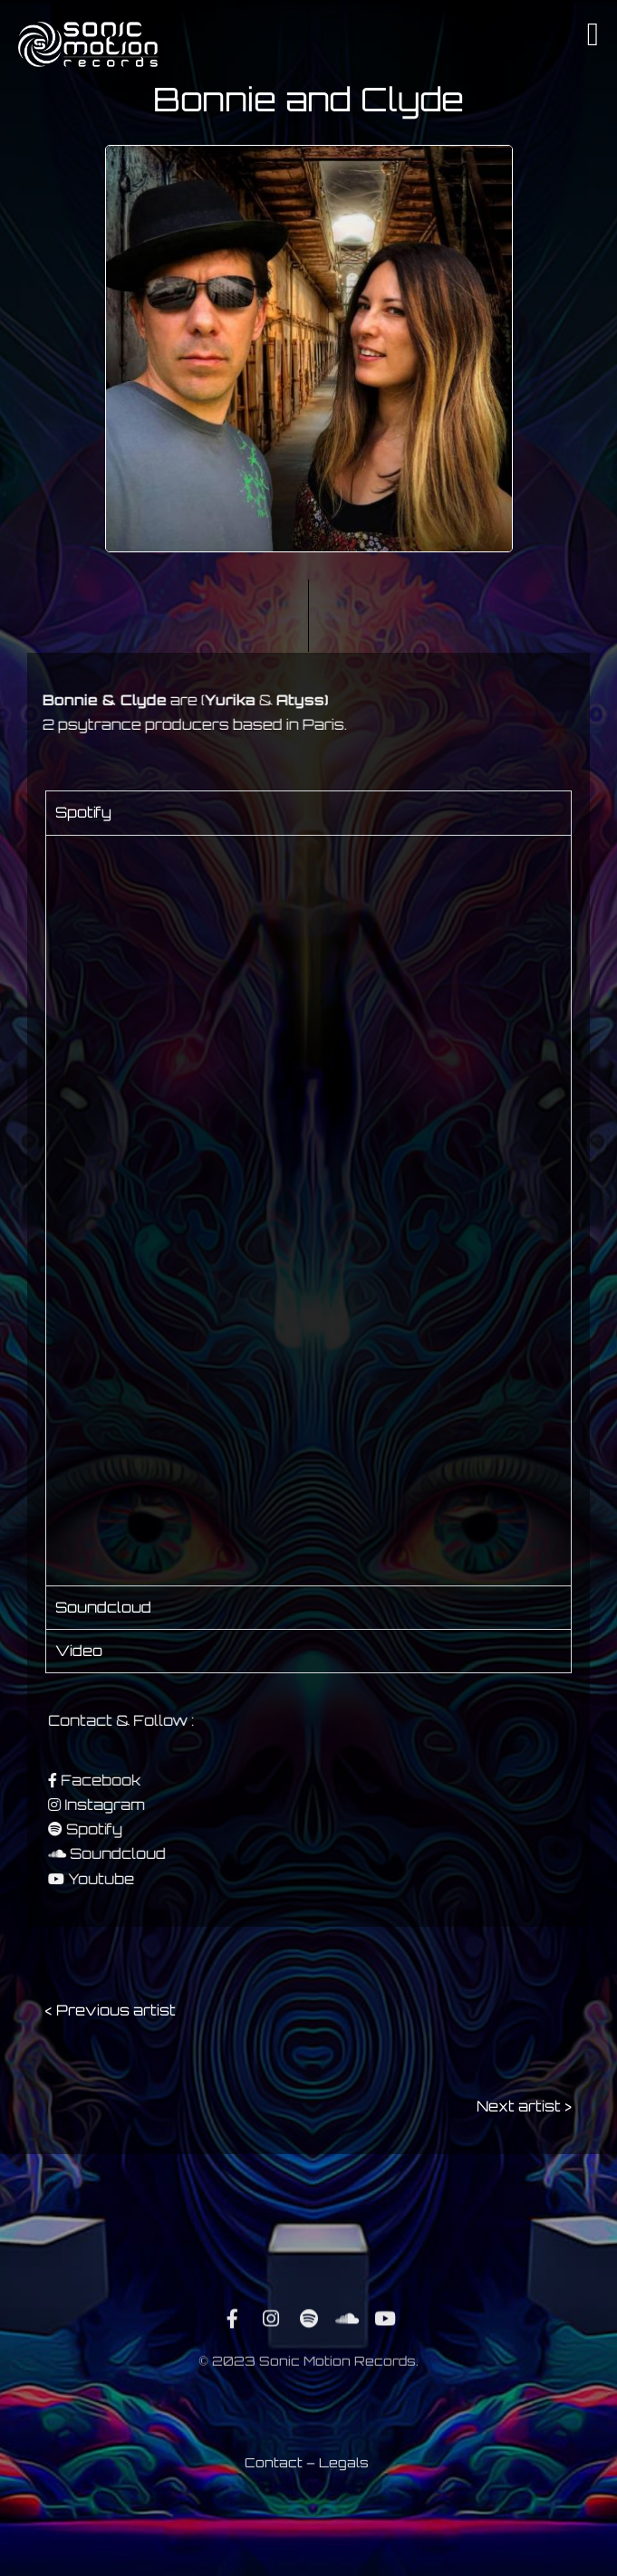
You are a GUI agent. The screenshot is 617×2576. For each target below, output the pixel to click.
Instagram (141, 1805)
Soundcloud (155, 1853)
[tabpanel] (308, 1210)
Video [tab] (78, 1651)
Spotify (131, 1829)
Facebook (138, 1780)
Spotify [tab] (83, 812)
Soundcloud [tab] (103, 1607)
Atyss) (262, 700)
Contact (274, 2469)
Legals (344, 2469)
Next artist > (524, 2106)
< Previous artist (110, 2010)
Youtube (138, 1879)
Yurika (190, 700)
